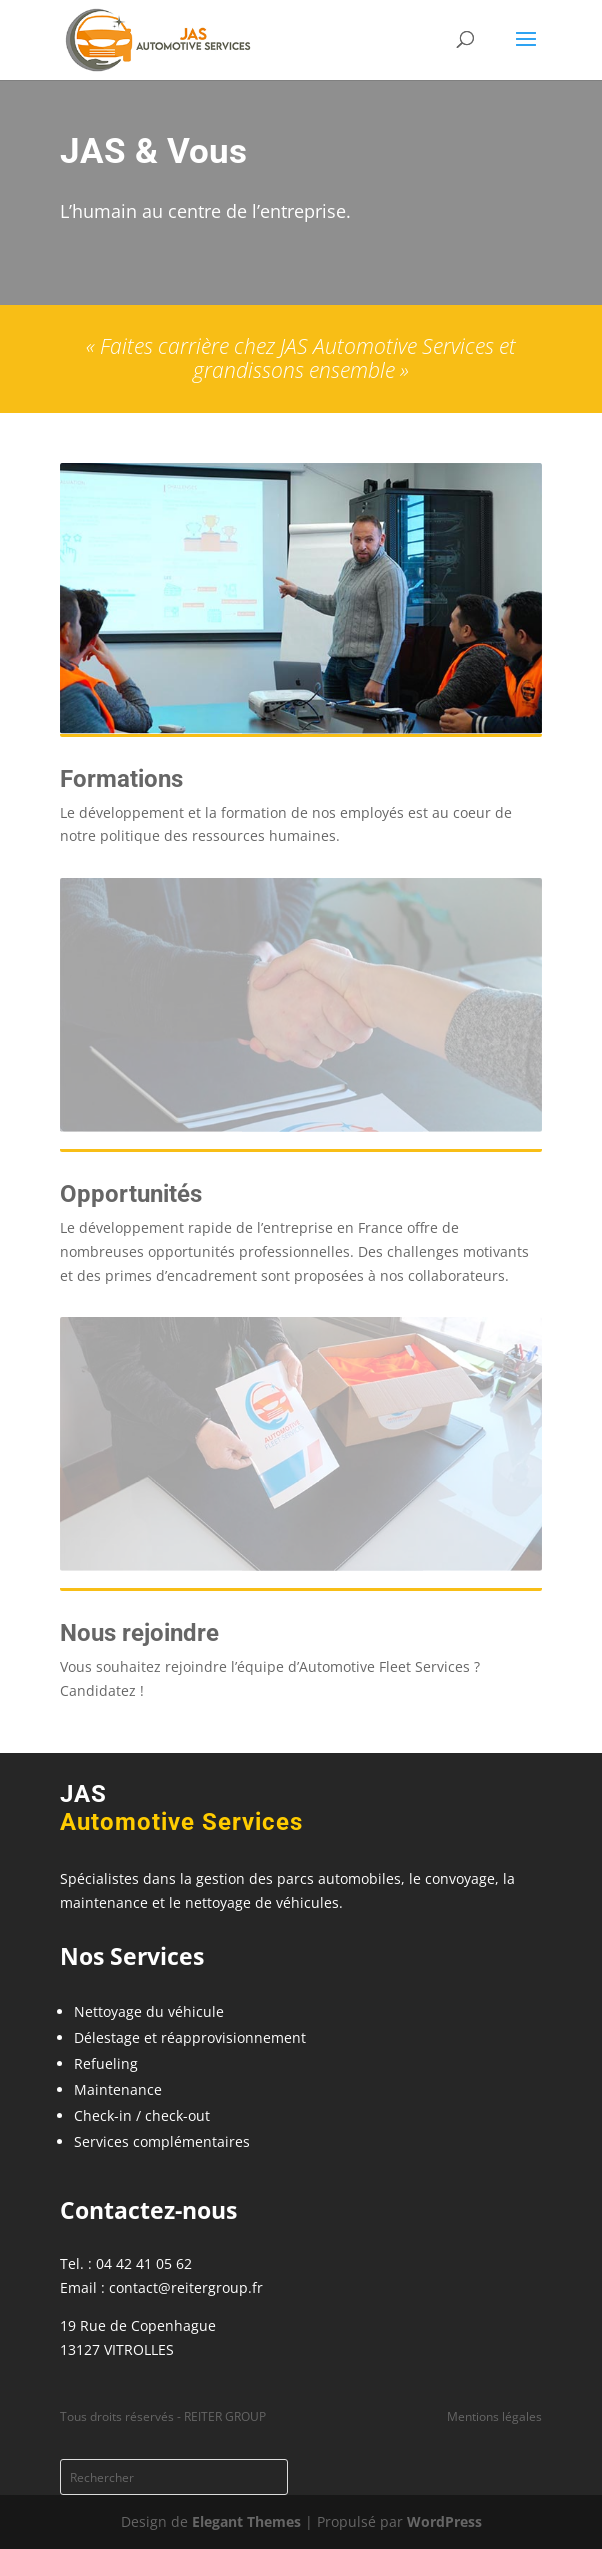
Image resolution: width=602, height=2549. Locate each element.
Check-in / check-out (142, 2115)
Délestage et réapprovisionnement (190, 2037)
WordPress (444, 2521)
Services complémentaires (162, 2141)
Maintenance (118, 2089)
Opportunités (131, 1194)
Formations (121, 779)
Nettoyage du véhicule (149, 2011)
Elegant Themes (246, 2521)
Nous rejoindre (139, 1633)
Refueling (106, 2063)
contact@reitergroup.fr (186, 2287)
